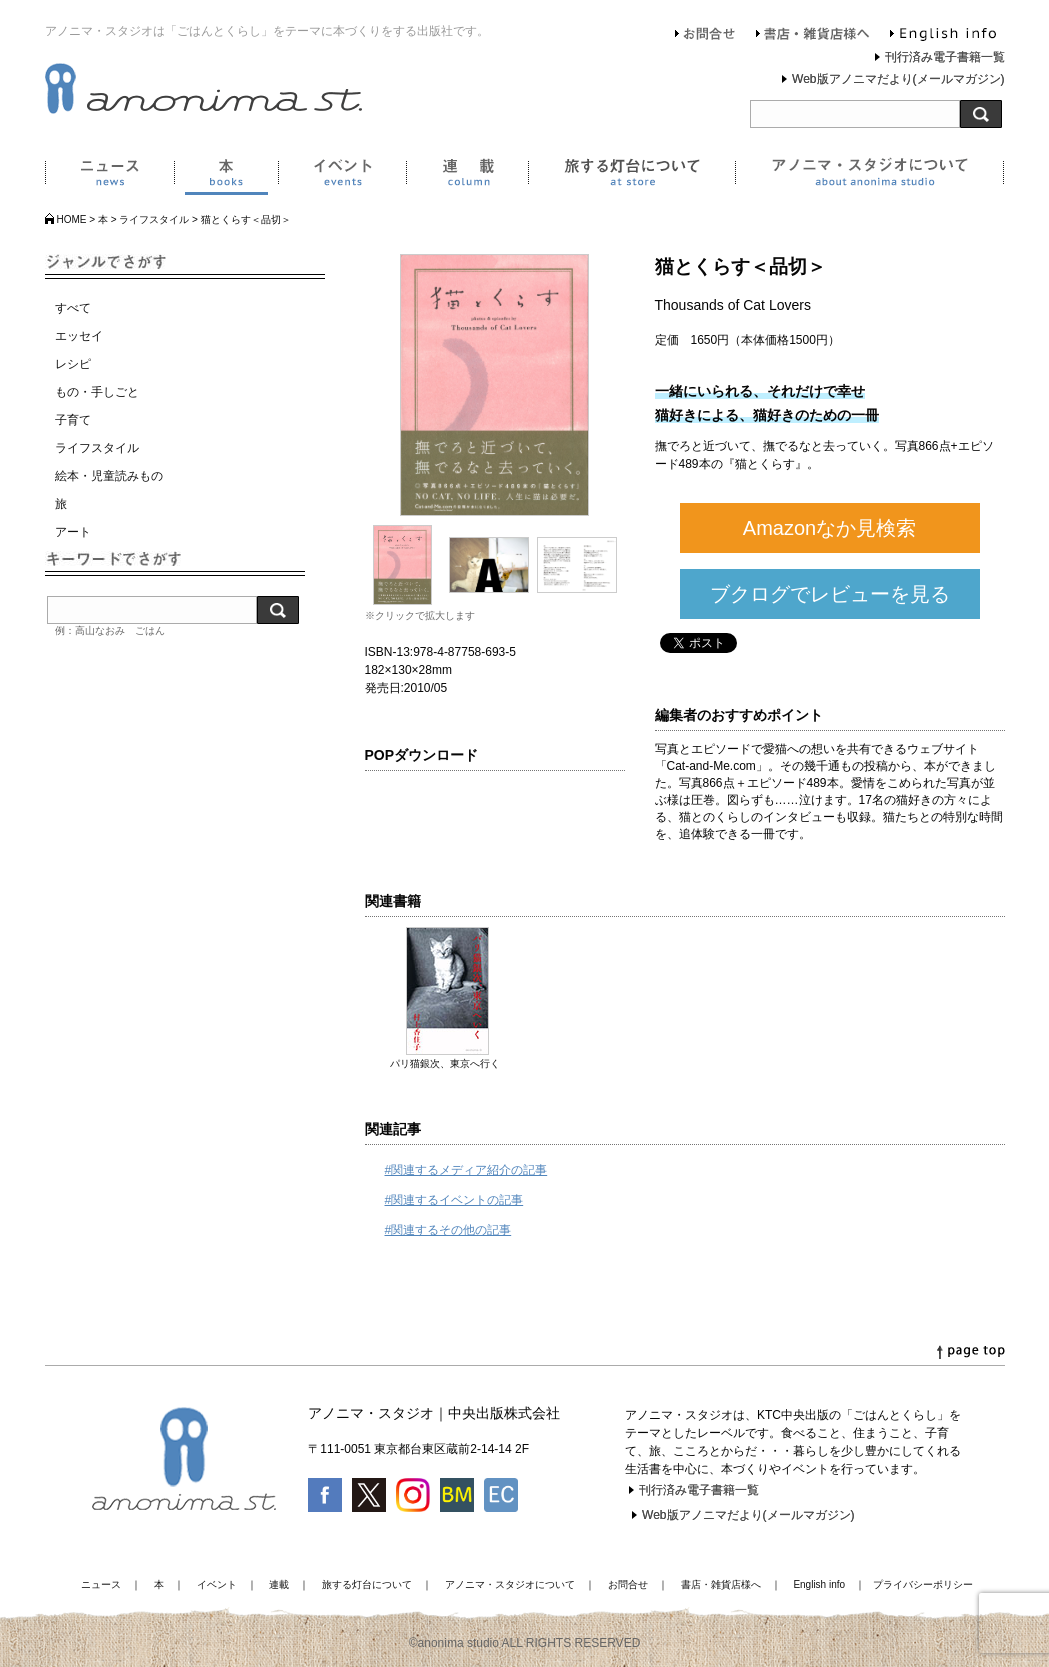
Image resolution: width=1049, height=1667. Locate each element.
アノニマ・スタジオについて (869, 176)
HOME (72, 219)
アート (73, 532)
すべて (73, 308)
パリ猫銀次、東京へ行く (445, 1063)
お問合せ (705, 36)
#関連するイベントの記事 (454, 1200)
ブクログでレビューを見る (830, 594)
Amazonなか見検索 (829, 528)
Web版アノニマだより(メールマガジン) (898, 79)
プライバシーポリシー (923, 1584)
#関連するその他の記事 (448, 1230)
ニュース (109, 176)
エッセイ (79, 336)
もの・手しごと (97, 392)
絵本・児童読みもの (109, 476)
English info (943, 36)
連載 (467, 176)
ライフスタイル (154, 219)
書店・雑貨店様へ (813, 36)
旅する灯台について (631, 176)
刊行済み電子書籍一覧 (945, 57)
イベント (342, 176)
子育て (73, 420)
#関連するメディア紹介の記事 (466, 1170)
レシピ (73, 364)
